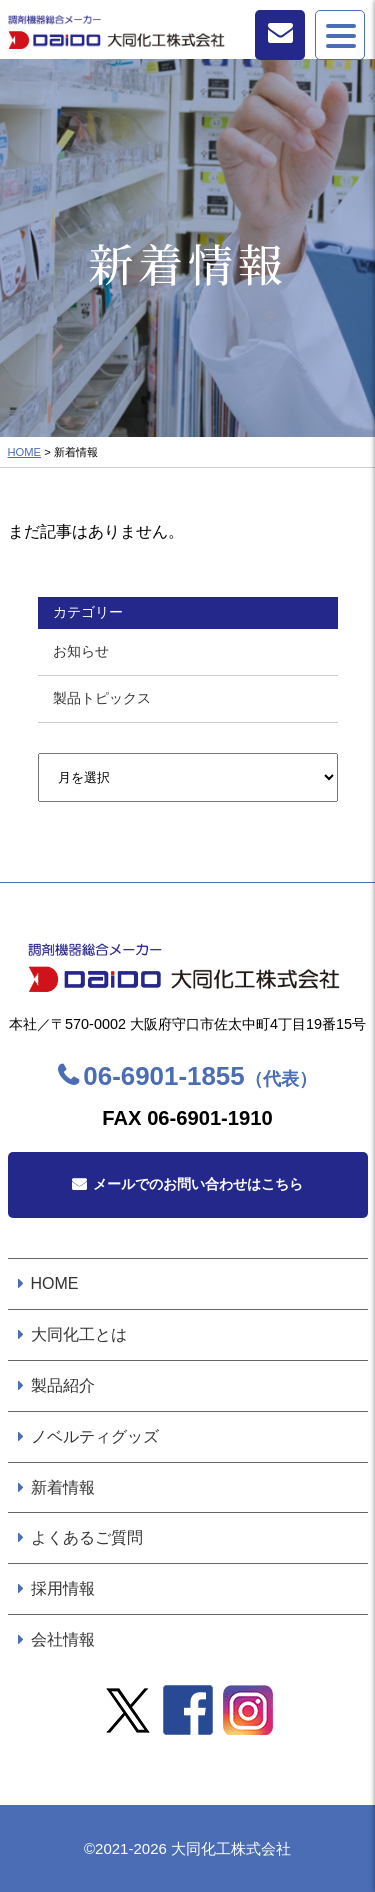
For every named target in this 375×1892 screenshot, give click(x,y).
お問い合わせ (280, 35)
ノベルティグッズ (95, 1436)
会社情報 (63, 1639)
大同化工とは (79, 1334)
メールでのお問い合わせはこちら (198, 1184)
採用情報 (63, 1588)
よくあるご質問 (87, 1537)
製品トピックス (102, 698)
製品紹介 (63, 1385)
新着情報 (63, 1487)
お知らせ (81, 651)
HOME (25, 452)
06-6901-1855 (199, 1076)
